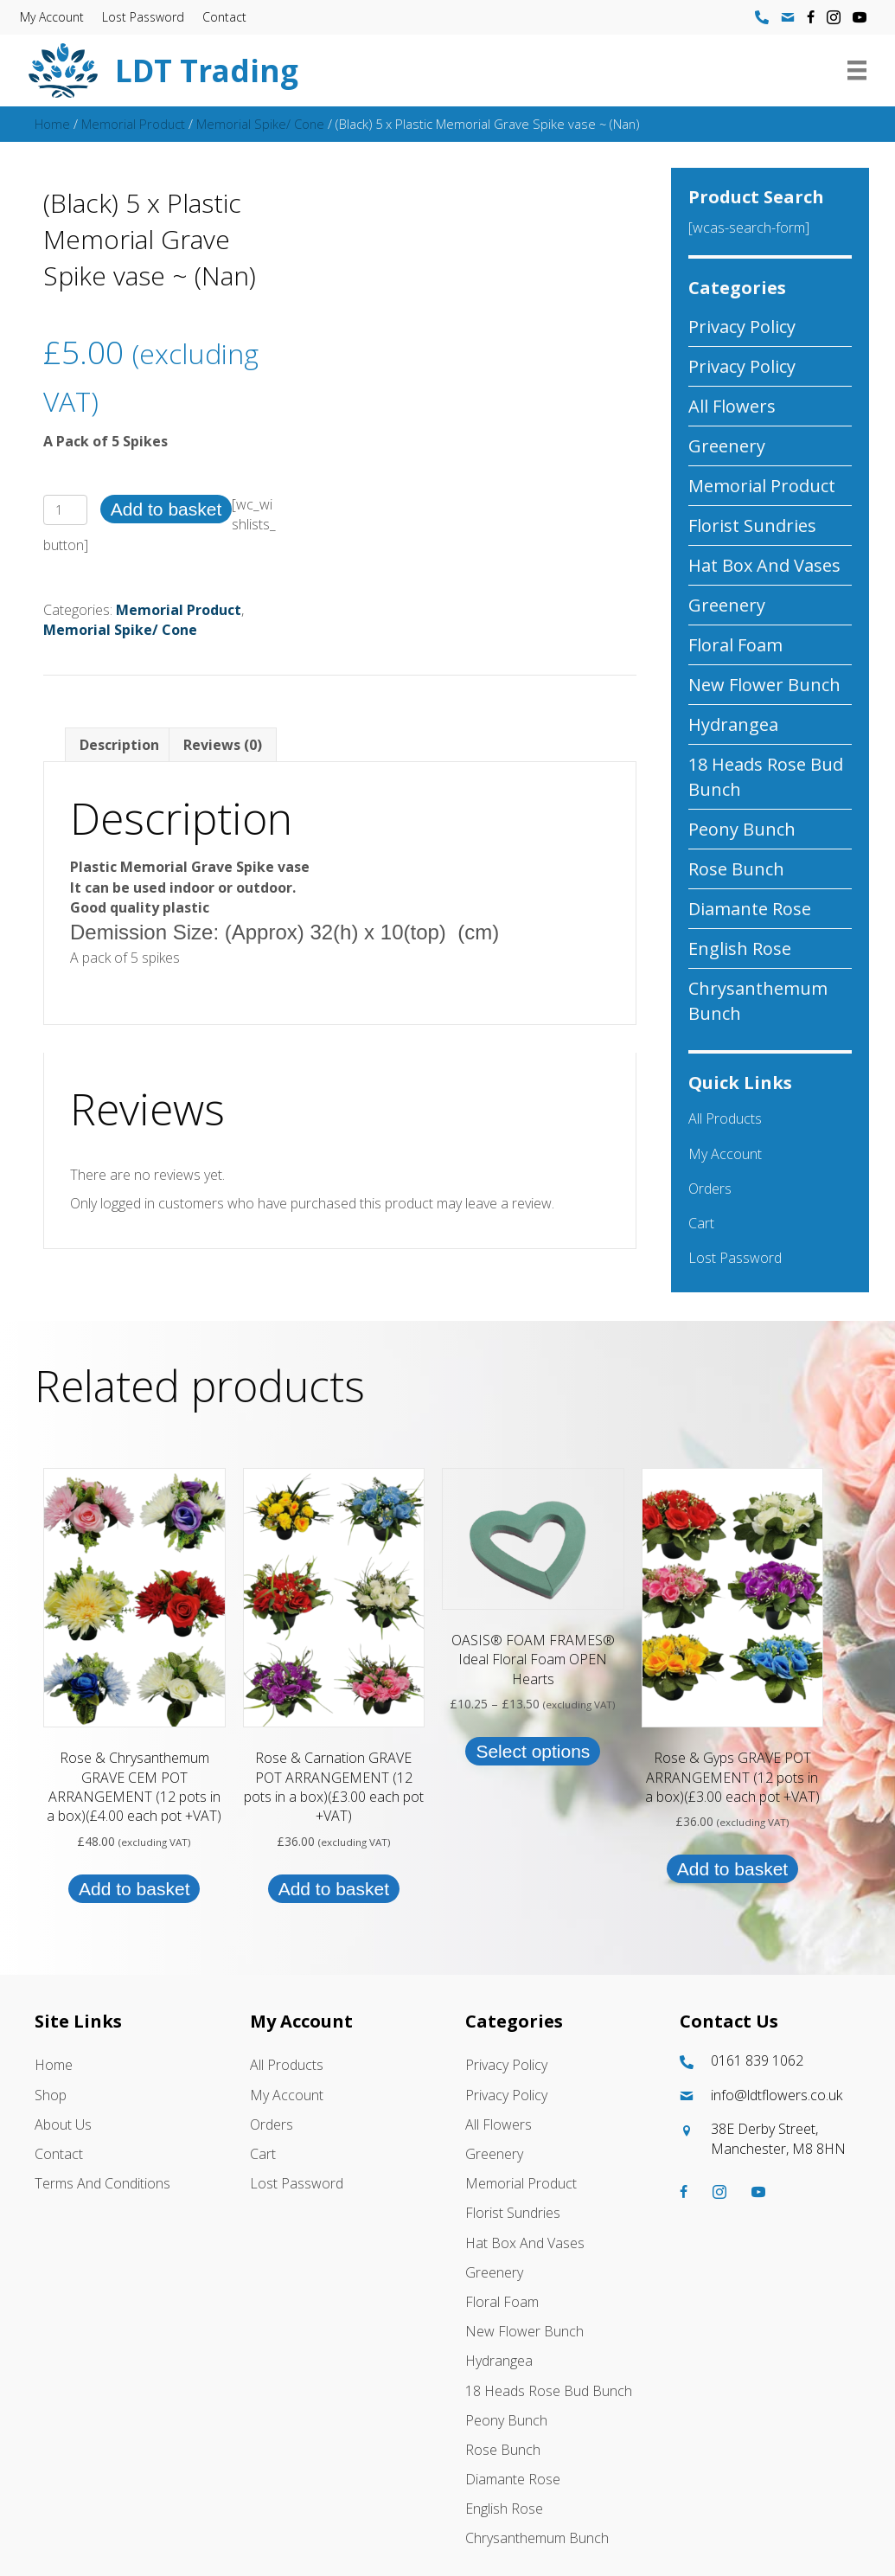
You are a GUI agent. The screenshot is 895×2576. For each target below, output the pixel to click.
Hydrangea (733, 724)
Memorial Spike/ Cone (260, 123)
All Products (725, 1118)
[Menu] (851, 70)
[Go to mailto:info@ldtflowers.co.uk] (770, 2095)
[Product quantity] (65, 510)
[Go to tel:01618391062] (770, 2061)
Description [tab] (119, 744)
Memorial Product (133, 123)
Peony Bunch (742, 829)
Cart (701, 1223)
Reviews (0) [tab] (222, 744)
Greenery (726, 446)
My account (58, 17)
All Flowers (732, 406)
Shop (51, 2095)
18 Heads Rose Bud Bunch (765, 777)
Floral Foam (735, 645)
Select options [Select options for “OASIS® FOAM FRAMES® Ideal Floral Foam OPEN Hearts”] (533, 1751)
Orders (710, 1188)
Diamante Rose (749, 908)
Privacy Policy (742, 326)
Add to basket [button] (134, 1889)
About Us (63, 2124)
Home (52, 123)
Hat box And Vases (764, 565)
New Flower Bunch (764, 684)
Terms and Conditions (102, 2183)
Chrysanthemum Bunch (758, 1001)
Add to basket (166, 509)
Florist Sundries (752, 525)
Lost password (149, 17)
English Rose (739, 948)
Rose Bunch (736, 869)
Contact (230, 17)
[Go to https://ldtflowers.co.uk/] (390, 70)
